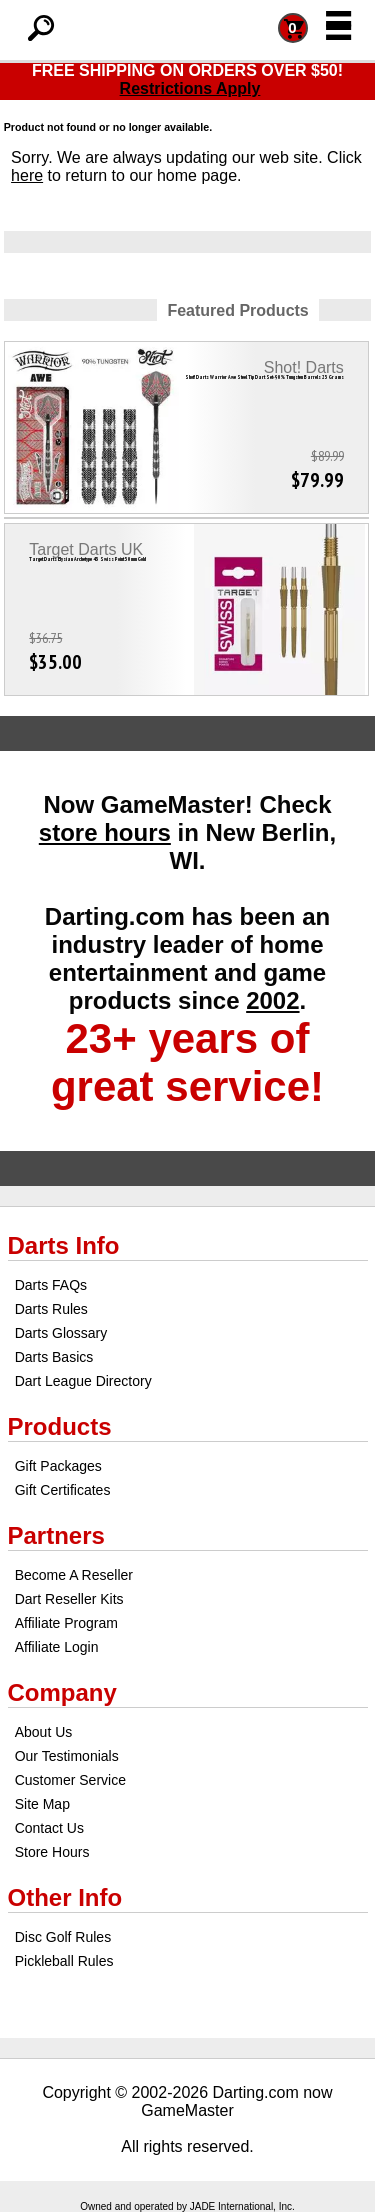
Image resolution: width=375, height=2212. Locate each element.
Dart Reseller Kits (69, 1599)
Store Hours (52, 1852)
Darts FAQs (51, 1285)
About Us (44, 1732)
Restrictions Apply (190, 88)
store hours (105, 832)
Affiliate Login (57, 1647)
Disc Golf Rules (63, 1937)
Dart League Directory (83, 1381)
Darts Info (64, 1245)
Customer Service (70, 1780)
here (27, 175)
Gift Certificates (63, 1490)
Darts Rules (51, 1309)
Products (60, 1426)
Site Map (42, 1804)
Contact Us (49, 1828)
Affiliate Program (66, 1623)
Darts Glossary (61, 1333)
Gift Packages (58, 1466)
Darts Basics (54, 1357)
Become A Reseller (74, 1575)
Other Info (65, 1897)
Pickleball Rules (64, 1961)
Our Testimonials (67, 1756)
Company (62, 1692)
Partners (56, 1535)
